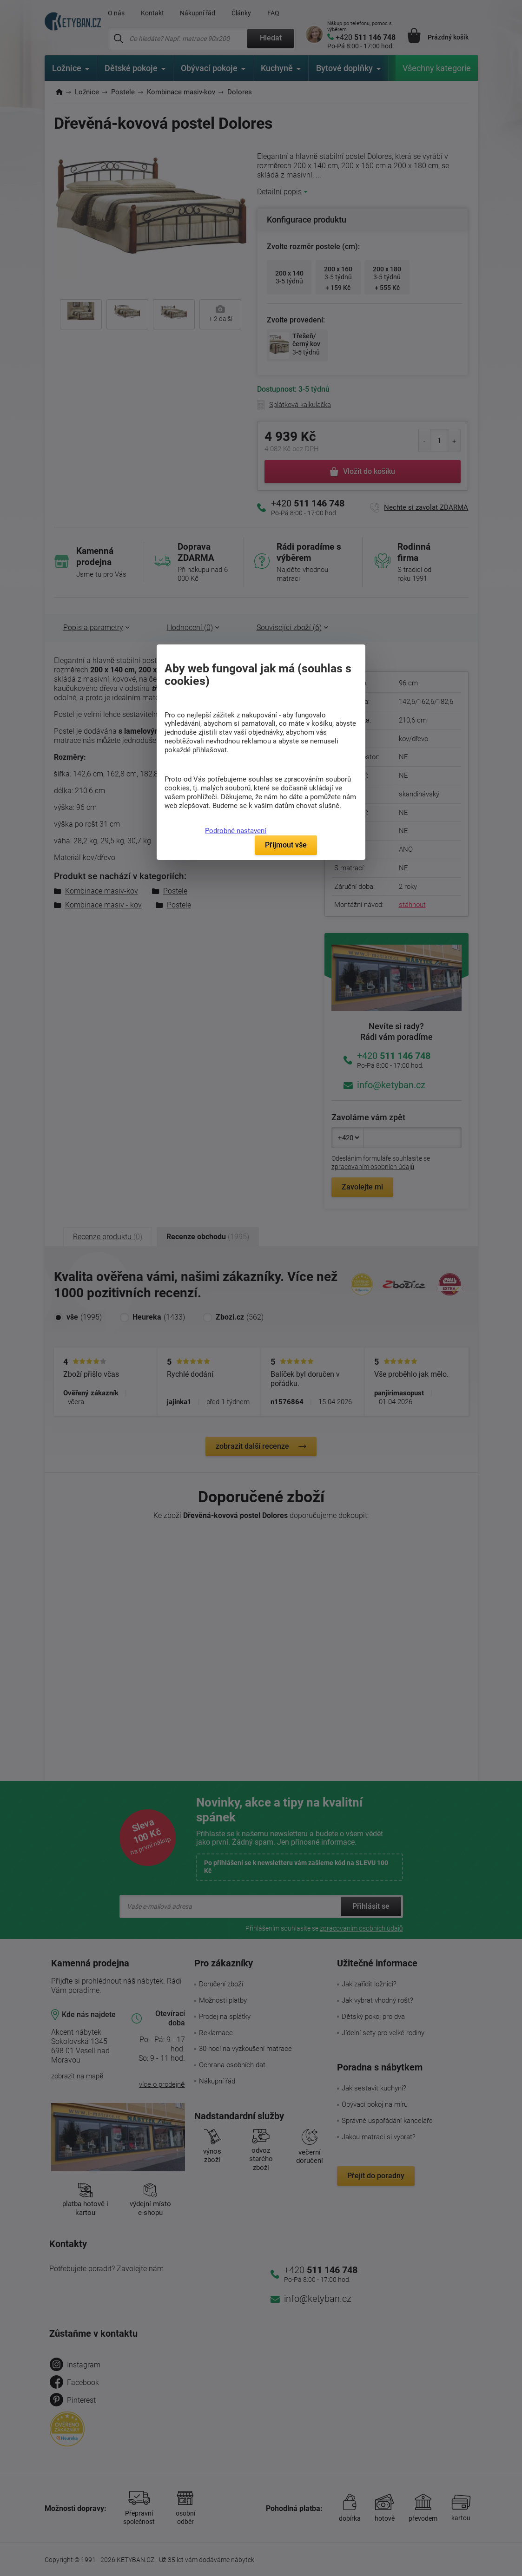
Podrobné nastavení (235, 831)
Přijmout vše (286, 845)
